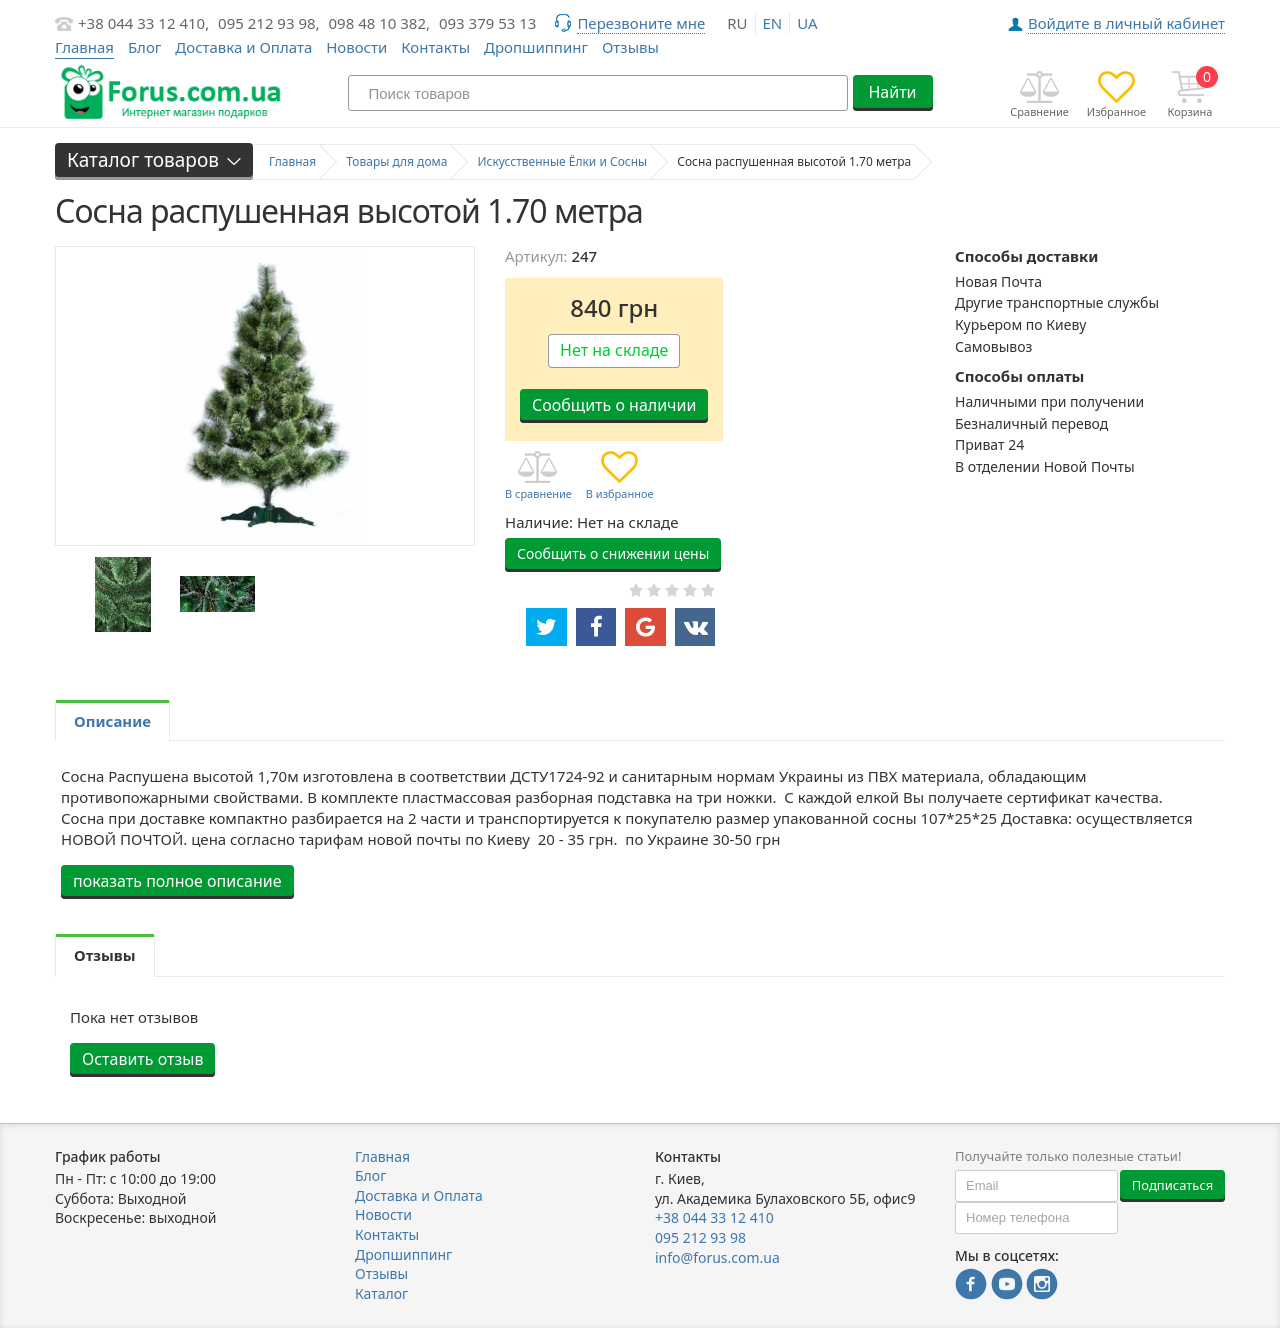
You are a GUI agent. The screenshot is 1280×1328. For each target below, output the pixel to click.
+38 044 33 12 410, (143, 23)
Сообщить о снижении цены (613, 553)
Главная (382, 1156)
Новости (356, 47)
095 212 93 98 (700, 1237)
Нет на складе (614, 350)
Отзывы (630, 47)
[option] (122, 594)
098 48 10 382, (380, 23)
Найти (892, 92)
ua (807, 23)
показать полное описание (177, 881)
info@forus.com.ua (717, 1257)
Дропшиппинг (536, 47)
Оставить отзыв (142, 1059)
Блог (145, 47)
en (773, 23)
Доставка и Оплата (243, 47)
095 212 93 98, (269, 23)
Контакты (435, 47)
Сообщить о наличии (614, 405)
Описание (112, 721)
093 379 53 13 (488, 23)
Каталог (381, 1293)
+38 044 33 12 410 (714, 1217)
